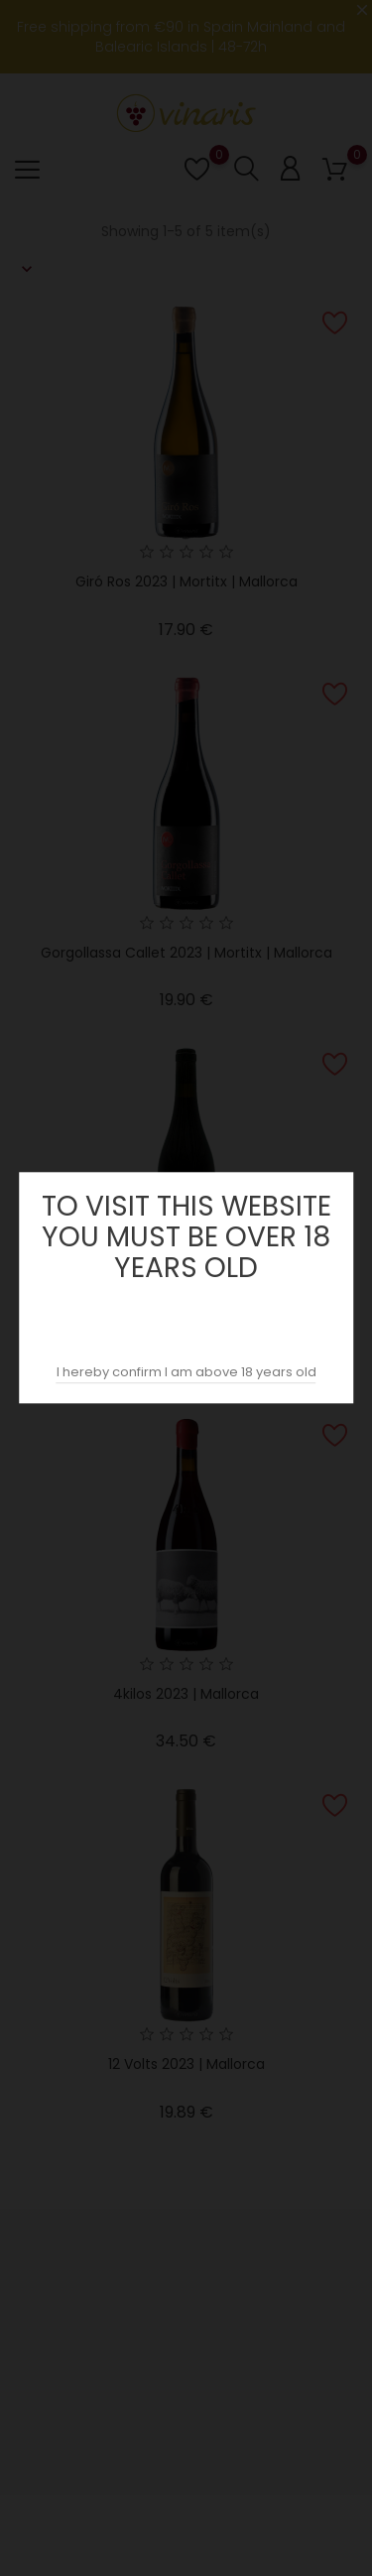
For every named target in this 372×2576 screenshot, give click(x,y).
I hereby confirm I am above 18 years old (186, 1372)
